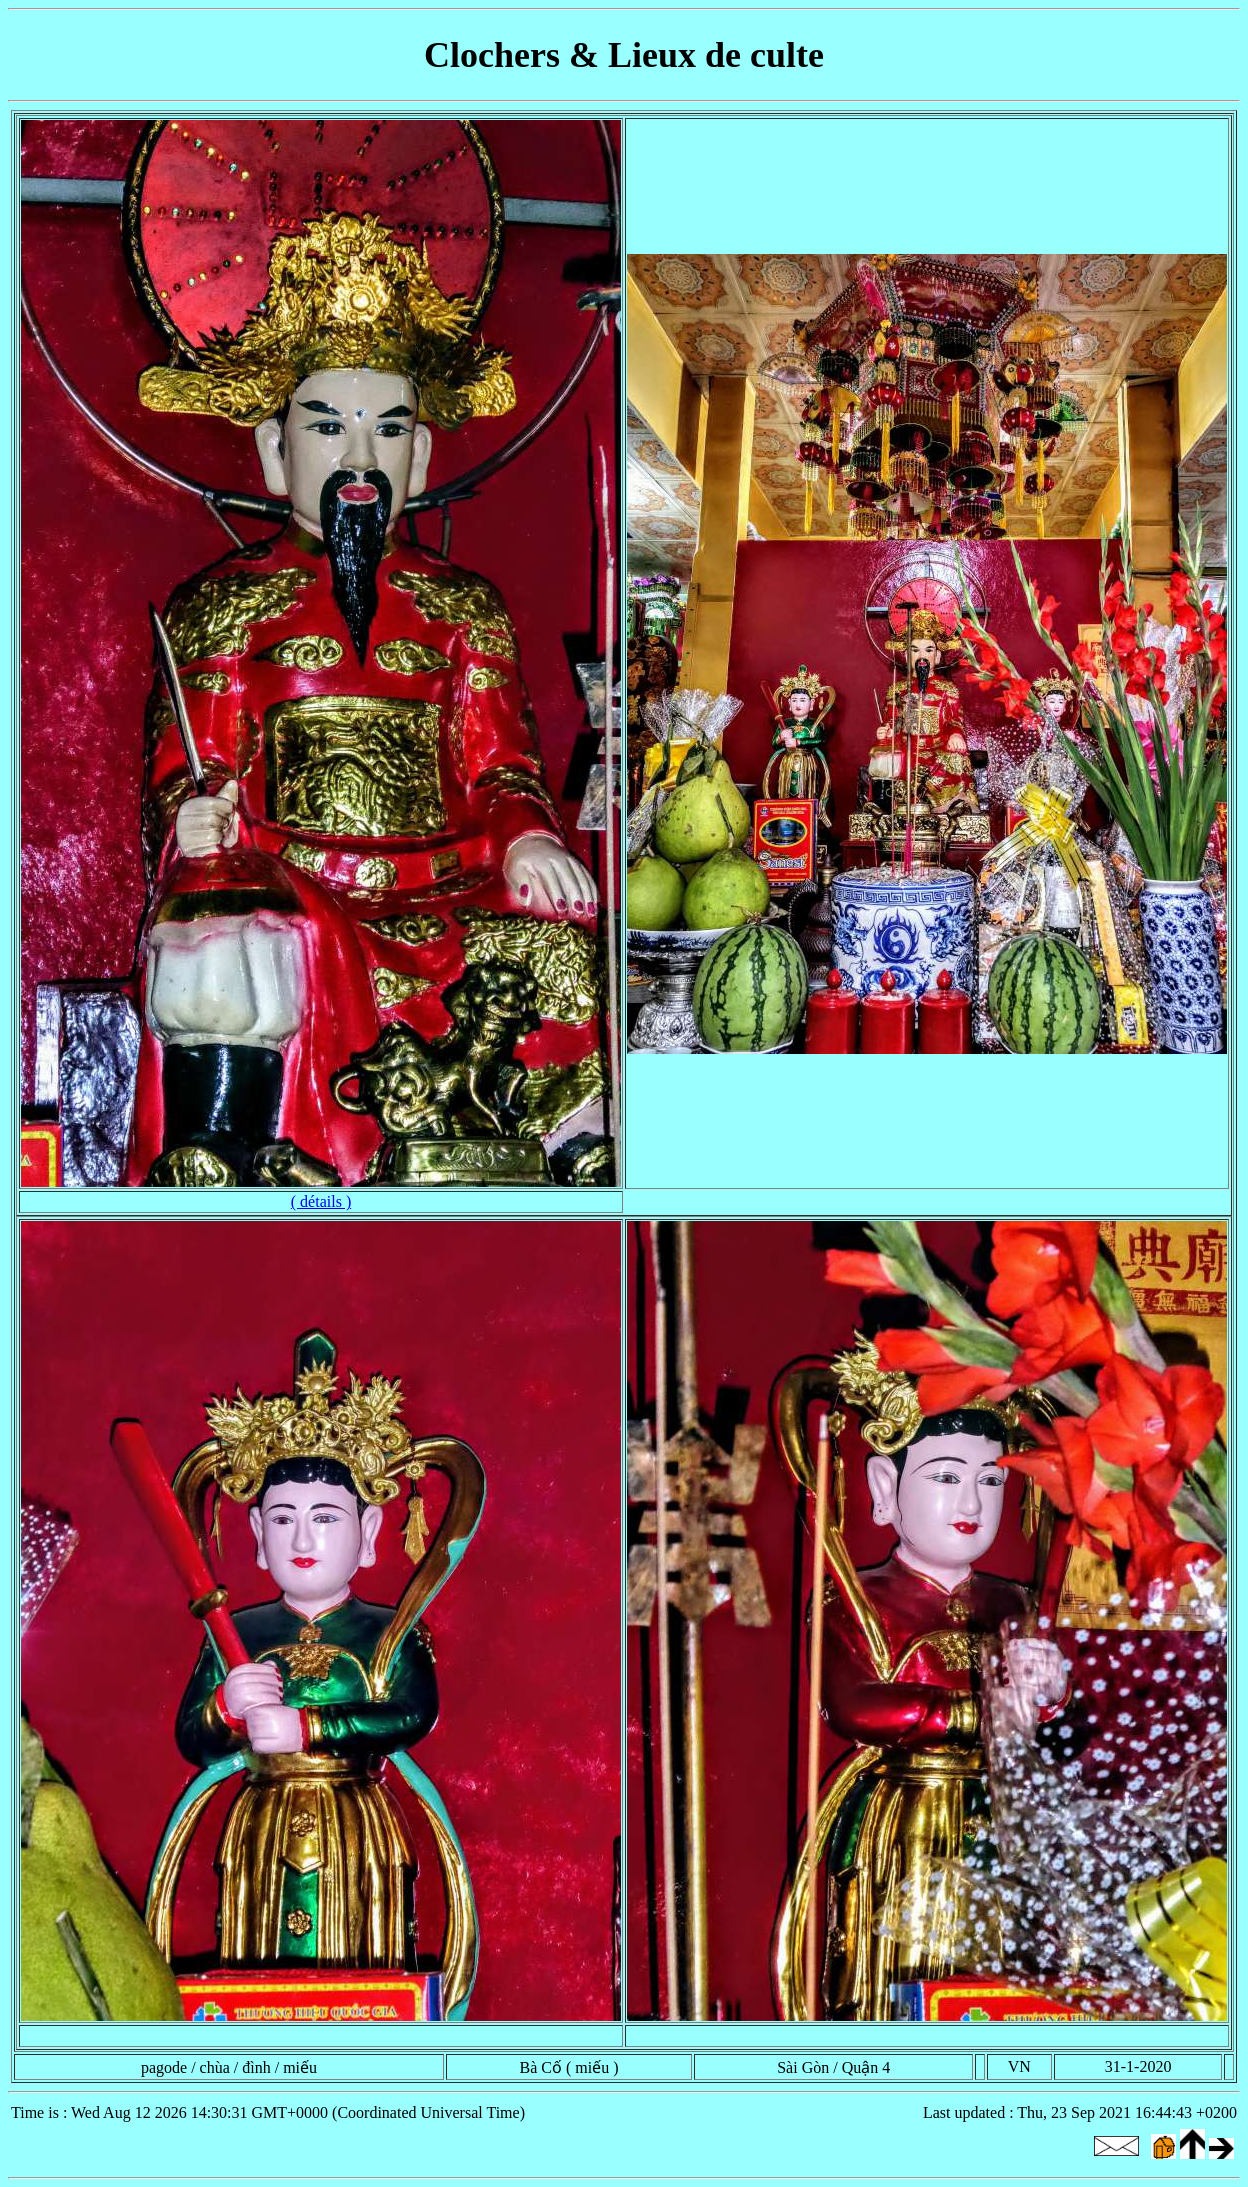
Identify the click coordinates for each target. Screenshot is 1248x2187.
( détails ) (321, 1201)
